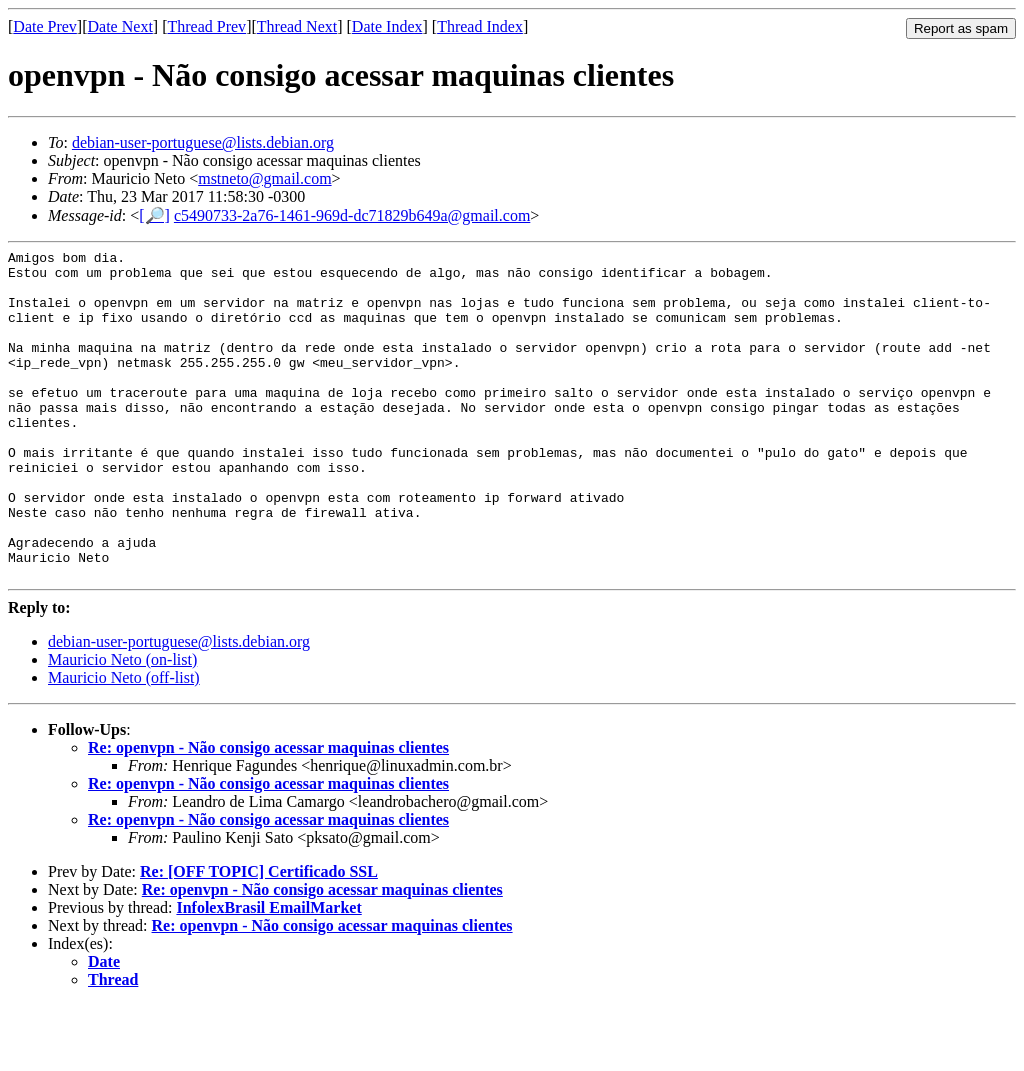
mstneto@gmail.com (264, 178)
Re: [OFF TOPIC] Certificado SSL (259, 937)
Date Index (387, 26)
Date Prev (45, 26)
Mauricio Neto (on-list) (122, 725)
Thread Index (480, 26)
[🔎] (154, 215)
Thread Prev (206, 26)
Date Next (120, 26)
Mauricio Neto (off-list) (124, 743)
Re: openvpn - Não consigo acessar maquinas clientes (268, 813)
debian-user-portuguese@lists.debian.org (203, 142)
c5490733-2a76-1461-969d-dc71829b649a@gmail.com (352, 215)
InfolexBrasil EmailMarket (268, 973)
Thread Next (297, 26)
